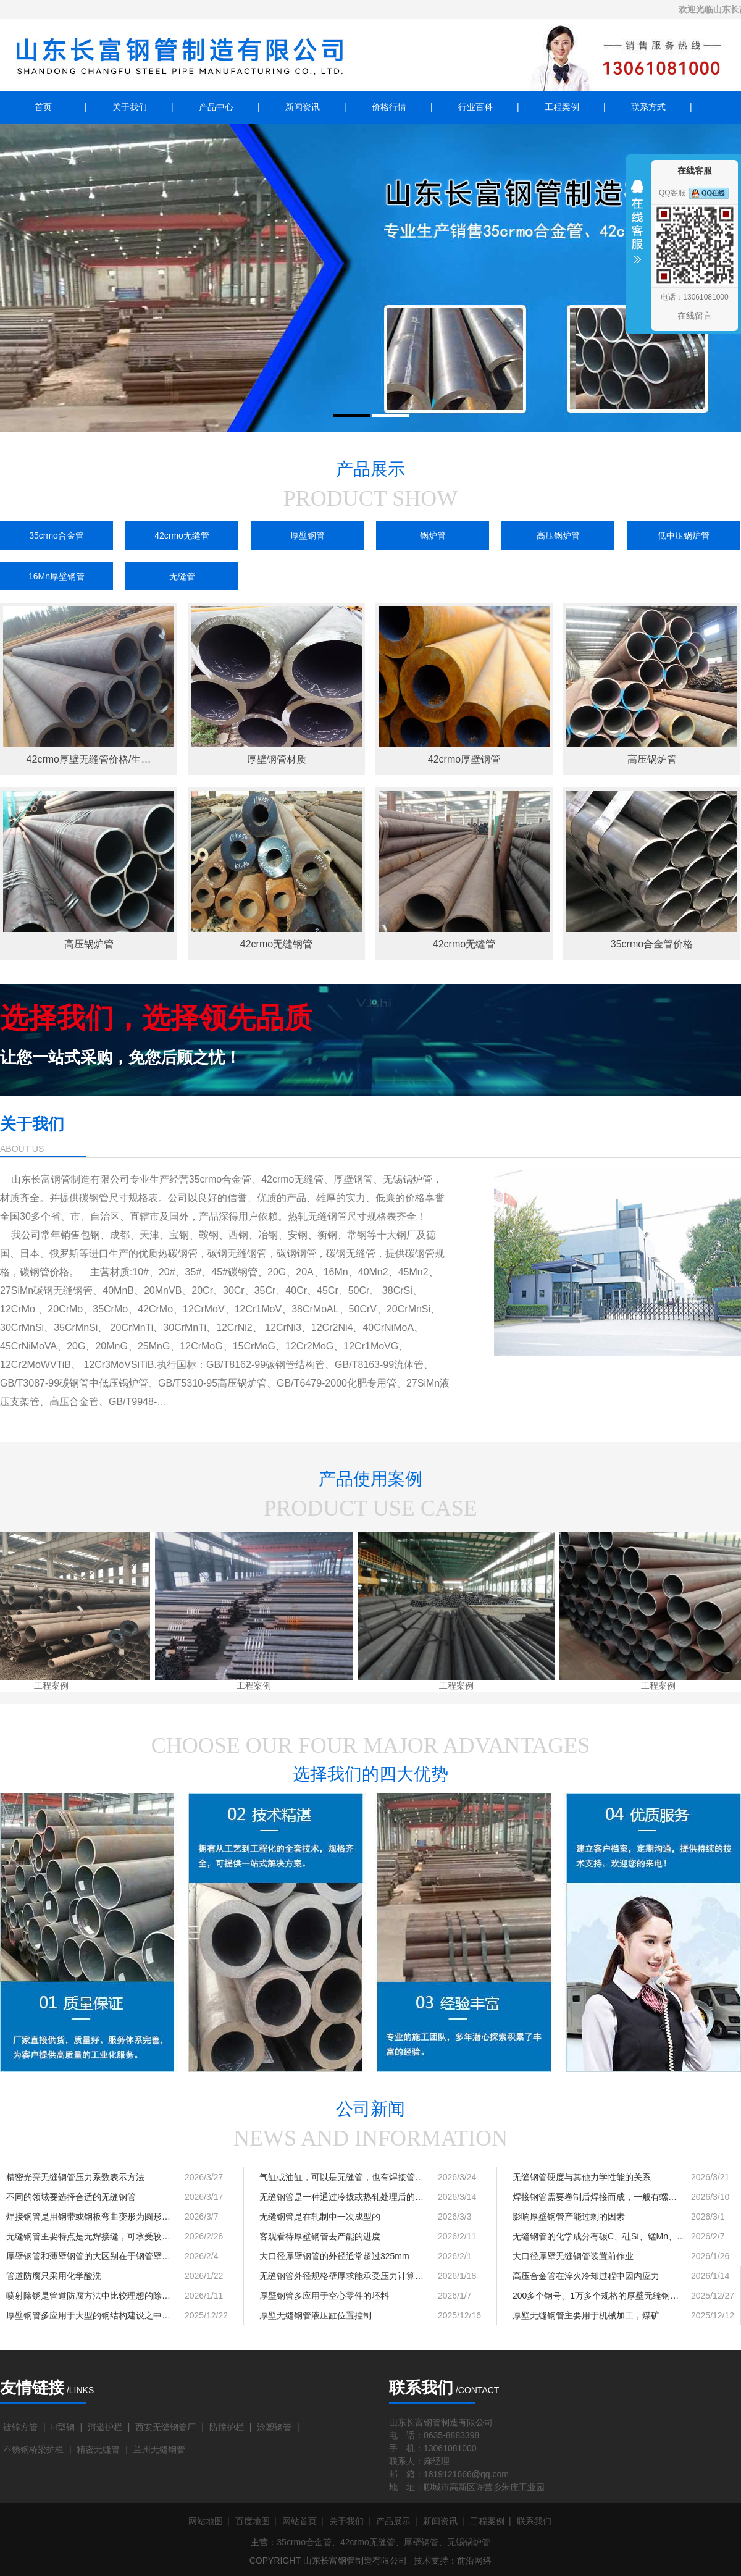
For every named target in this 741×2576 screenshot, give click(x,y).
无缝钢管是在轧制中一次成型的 (319, 2216)
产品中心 (216, 107)
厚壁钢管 (307, 535)
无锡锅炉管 (468, 2542)
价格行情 (389, 107)
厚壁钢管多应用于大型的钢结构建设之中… (88, 2315)
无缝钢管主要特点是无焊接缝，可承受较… (88, 2236)
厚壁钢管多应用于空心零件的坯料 (324, 2296)
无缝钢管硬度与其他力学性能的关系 (582, 2177)
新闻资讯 (302, 107)
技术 (422, 2561)
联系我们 (534, 2521)
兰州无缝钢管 (159, 2449)
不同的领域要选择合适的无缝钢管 (71, 2197)
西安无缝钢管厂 (165, 2427)
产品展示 (393, 2521)
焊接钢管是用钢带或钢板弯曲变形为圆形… (88, 2216)
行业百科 (475, 107)
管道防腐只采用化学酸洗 (53, 2276)
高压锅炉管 (558, 535)
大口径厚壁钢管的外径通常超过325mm (334, 2256)
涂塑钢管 (274, 2427)
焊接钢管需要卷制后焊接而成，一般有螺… (595, 2197)
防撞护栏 (226, 2427)
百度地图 (252, 2521)
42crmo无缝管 (181, 535)
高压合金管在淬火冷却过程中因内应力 (586, 2276)
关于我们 (129, 107)
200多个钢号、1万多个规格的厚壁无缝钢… (596, 2296)
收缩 (637, 230)
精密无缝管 (98, 2449)
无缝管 (182, 576)
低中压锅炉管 (684, 535)
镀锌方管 (20, 2427)
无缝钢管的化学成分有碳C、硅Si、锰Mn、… (599, 2236)
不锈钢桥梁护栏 (33, 2449)
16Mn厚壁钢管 (56, 576)
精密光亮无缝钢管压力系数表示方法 (75, 2177)
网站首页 (299, 2521)
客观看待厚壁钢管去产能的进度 (319, 2236)
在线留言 (694, 316)
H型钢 (62, 2427)
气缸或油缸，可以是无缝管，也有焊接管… (341, 2177)
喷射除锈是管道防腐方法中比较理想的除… (88, 2296)
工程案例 (562, 107)
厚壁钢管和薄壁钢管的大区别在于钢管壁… (88, 2256)
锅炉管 (433, 535)
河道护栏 (105, 2427)
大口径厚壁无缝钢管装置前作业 (573, 2256)
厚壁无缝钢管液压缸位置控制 (315, 2315)
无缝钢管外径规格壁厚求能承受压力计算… (341, 2276)
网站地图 (205, 2521)
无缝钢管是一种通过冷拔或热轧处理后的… (341, 2197)
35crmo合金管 (56, 535)
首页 (43, 107)
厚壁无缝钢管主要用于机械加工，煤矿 (586, 2315)
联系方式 (648, 107)
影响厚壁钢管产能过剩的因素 (569, 2216)
